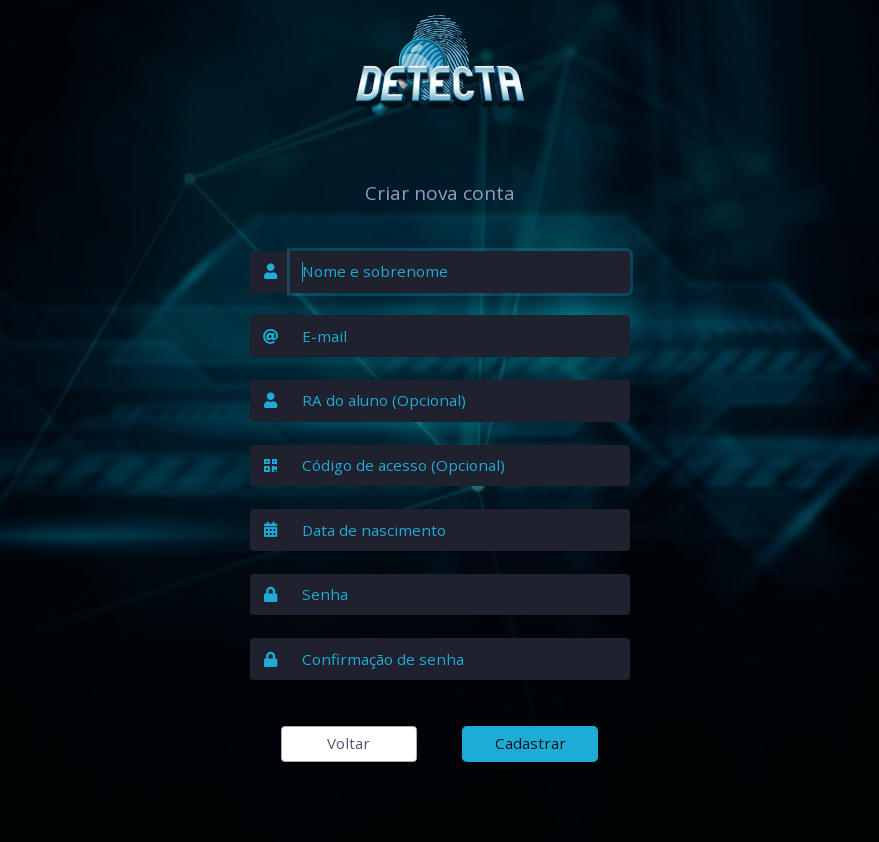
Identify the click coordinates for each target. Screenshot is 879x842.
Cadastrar (530, 743)
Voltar (348, 743)
